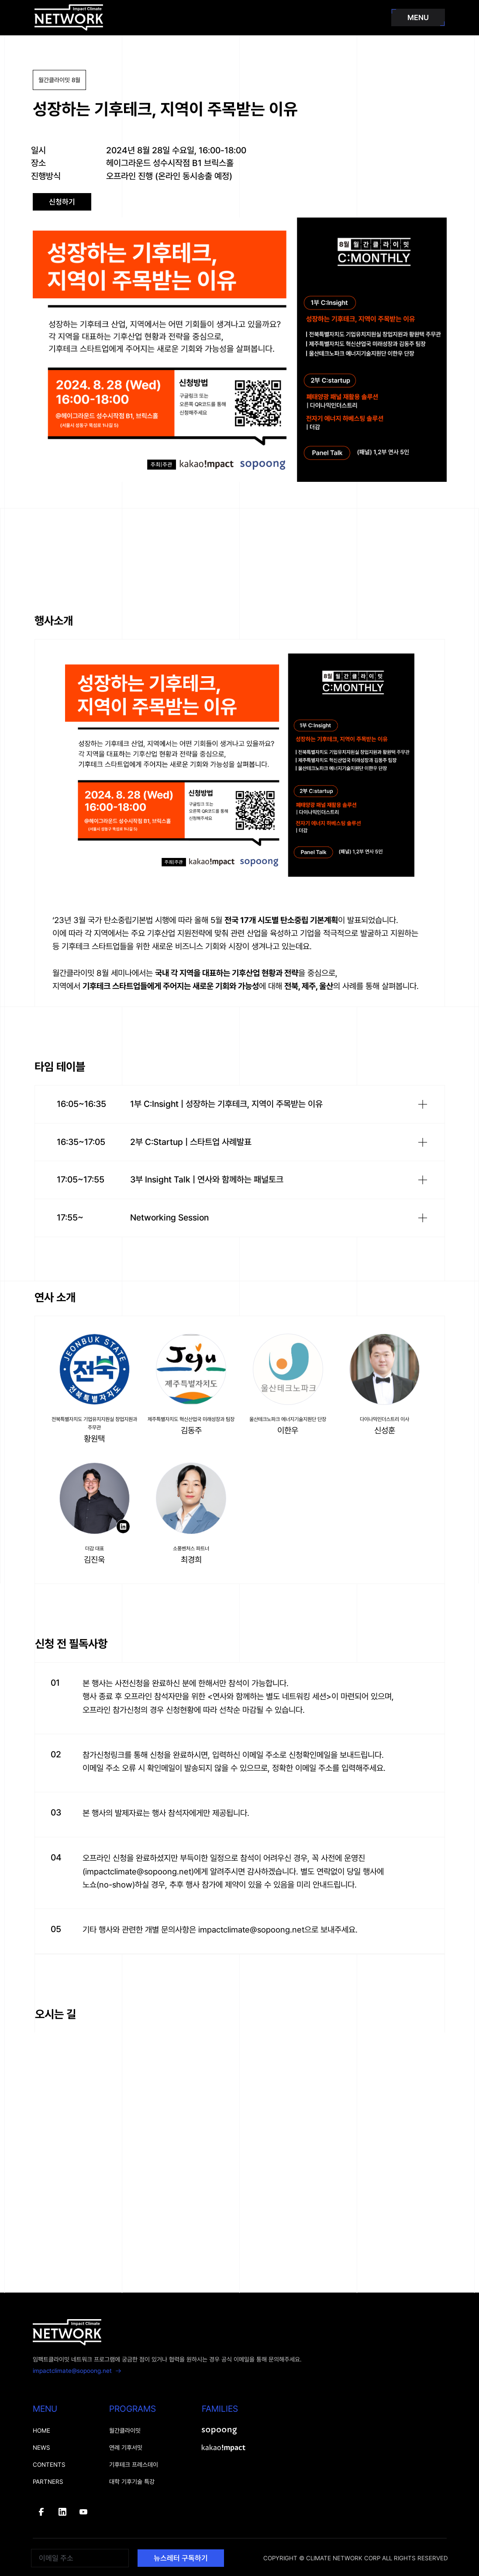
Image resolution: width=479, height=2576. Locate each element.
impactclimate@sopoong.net (77, 2370)
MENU (418, 17)
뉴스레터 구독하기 (181, 2558)
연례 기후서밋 (125, 2447)
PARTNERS (48, 2481)
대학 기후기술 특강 (132, 2481)
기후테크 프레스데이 (133, 2464)
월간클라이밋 (125, 2430)
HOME (41, 2430)
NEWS (41, 2447)
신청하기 (62, 201)
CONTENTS (49, 2464)
